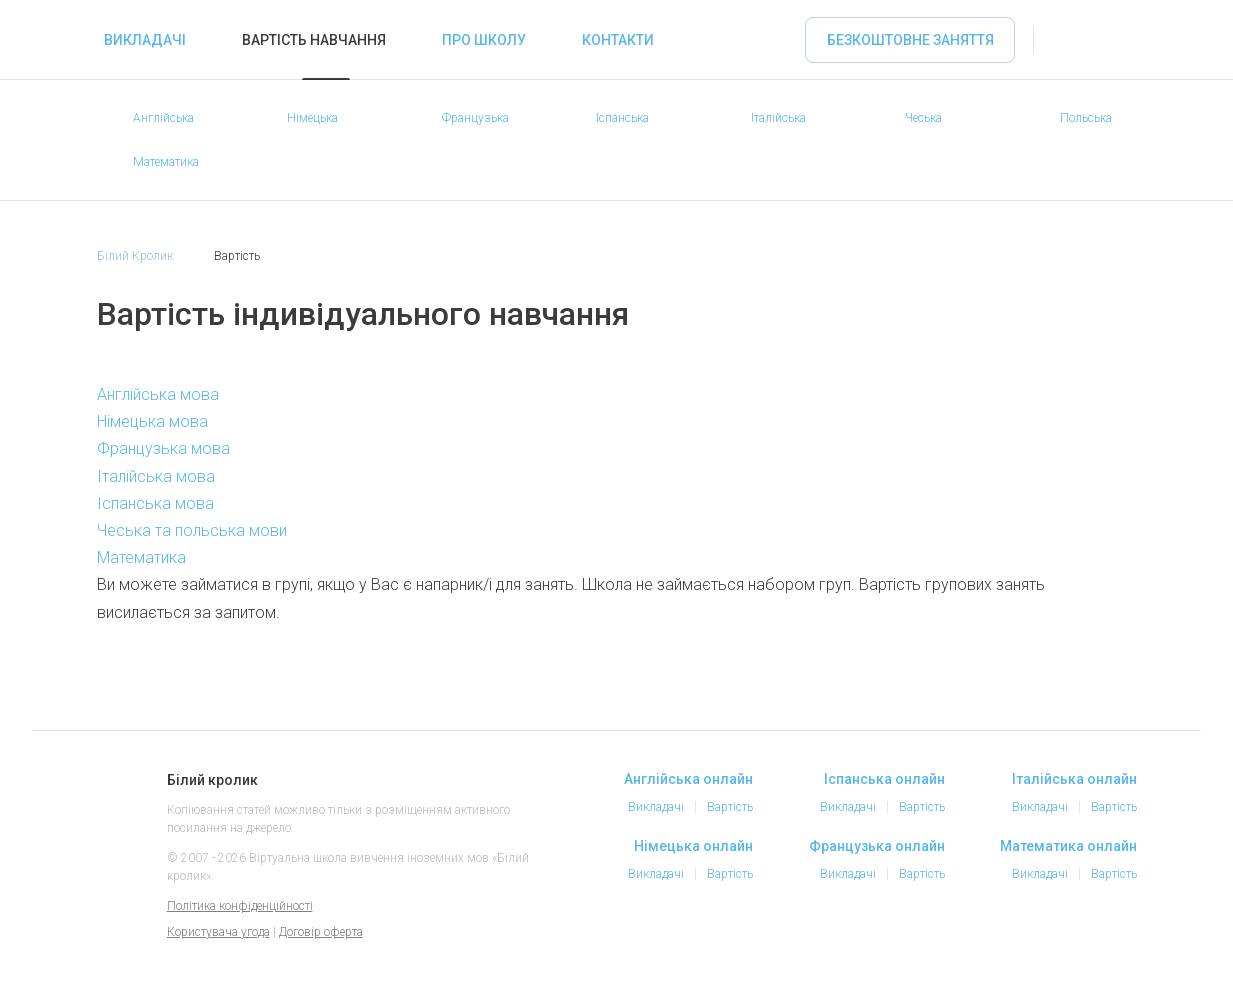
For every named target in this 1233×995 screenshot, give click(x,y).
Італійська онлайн (1074, 779)
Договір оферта (321, 932)
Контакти (618, 40)
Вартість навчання (314, 40)
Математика (141, 557)
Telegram (1075, 943)
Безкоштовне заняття (910, 40)
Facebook (995, 943)
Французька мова (163, 448)
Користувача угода (218, 932)
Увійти (1069, 40)
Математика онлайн (1068, 846)
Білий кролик (120, 801)
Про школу (484, 40)
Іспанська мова (155, 503)
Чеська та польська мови (192, 530)
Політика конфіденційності (240, 906)
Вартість (730, 807)
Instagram (1035, 943)
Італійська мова (156, 476)
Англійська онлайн (688, 779)
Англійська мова (158, 394)
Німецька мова (152, 421)
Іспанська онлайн (884, 779)
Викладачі (145, 40)
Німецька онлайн (693, 846)
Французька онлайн (877, 846)
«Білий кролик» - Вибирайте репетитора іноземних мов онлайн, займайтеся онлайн (52, 40)
